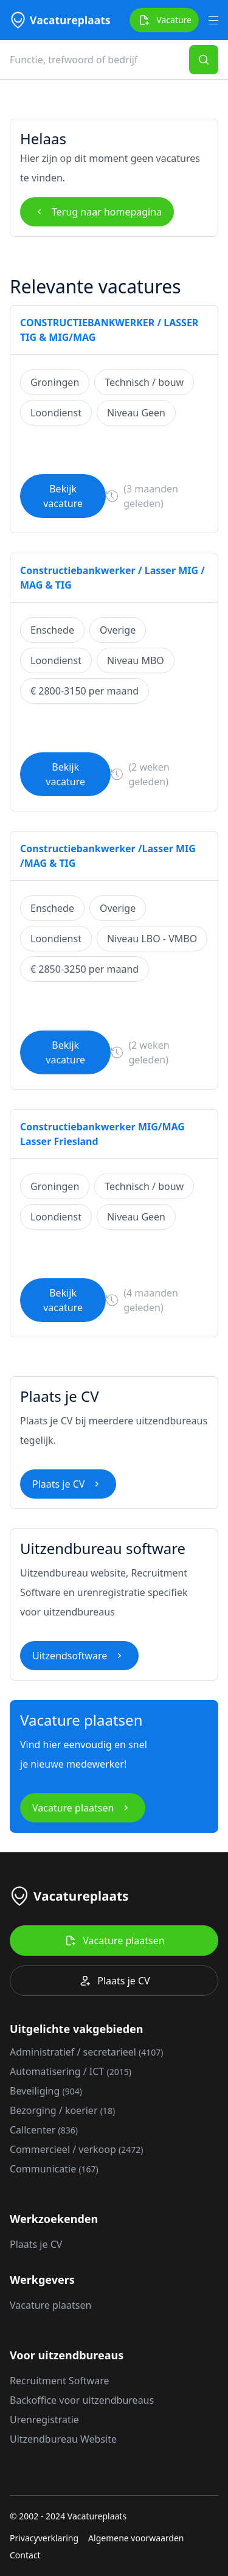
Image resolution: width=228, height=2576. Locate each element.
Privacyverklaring (44, 2538)
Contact (25, 2555)
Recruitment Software (59, 2380)
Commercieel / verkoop (76, 2149)
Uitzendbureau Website (63, 2439)
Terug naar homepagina (97, 212)
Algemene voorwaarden (136, 2538)
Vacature (164, 20)
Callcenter (44, 2130)
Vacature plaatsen (82, 1808)
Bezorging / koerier (62, 2110)
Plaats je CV (68, 1484)
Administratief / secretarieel (87, 2052)
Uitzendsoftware (79, 1655)
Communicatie (54, 2168)
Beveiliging (46, 2091)
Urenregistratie (44, 2419)
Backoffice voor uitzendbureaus (82, 2400)
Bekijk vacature (63, 496)
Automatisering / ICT (70, 2071)
